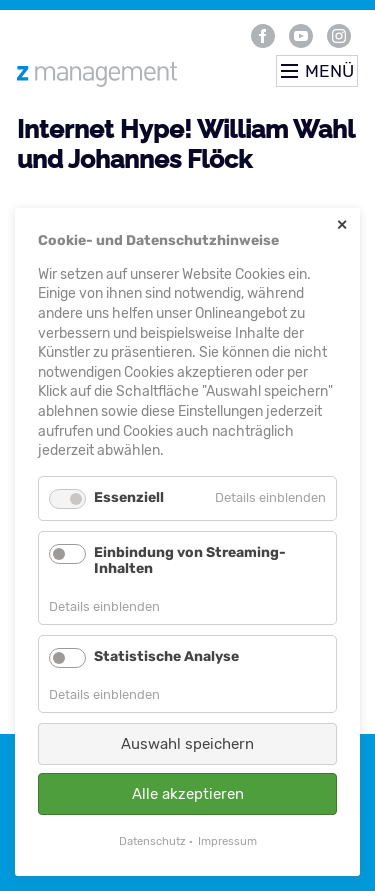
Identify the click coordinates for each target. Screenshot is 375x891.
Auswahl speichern (187, 744)
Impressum (227, 841)
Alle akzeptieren (188, 794)
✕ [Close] (342, 225)
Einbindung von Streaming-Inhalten (190, 561)
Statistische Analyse (166, 656)
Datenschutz (152, 841)
